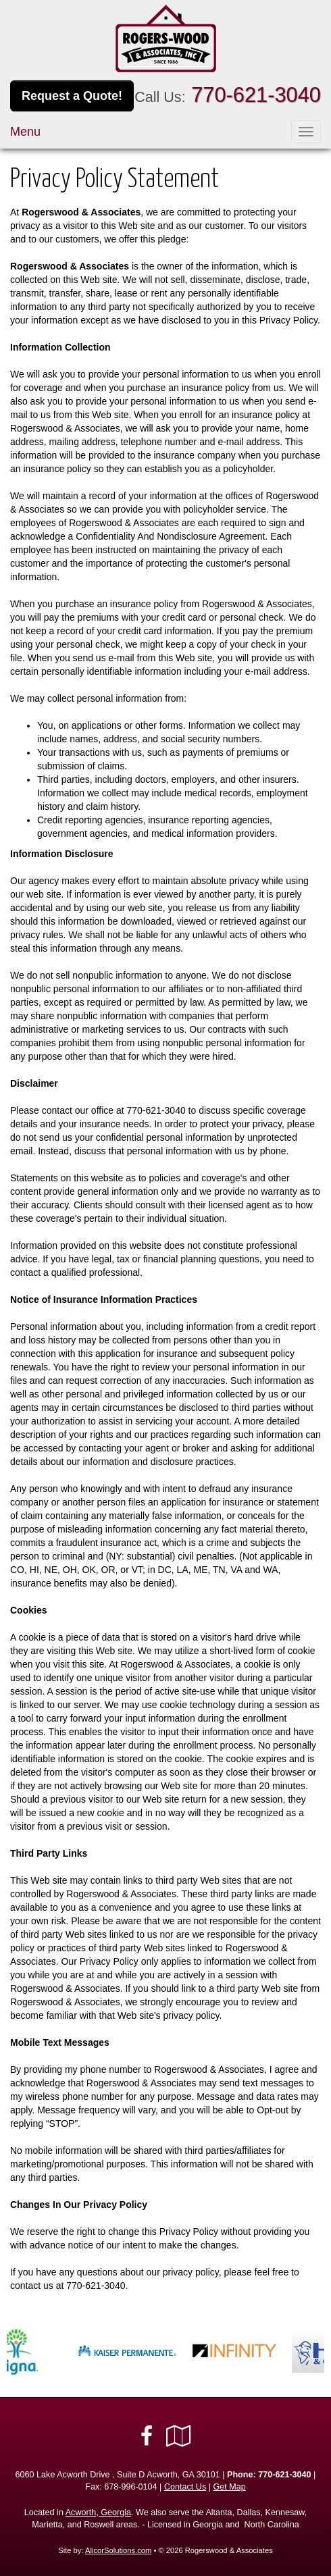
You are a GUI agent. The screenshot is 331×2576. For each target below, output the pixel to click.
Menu (25, 131)
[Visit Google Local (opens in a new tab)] (178, 2436)
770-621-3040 (256, 95)
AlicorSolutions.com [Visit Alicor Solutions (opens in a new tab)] (118, 2550)
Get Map (229, 2487)
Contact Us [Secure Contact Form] (185, 2487)
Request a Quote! (72, 96)
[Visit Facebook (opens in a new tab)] (146, 2436)
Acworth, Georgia (98, 2512)
